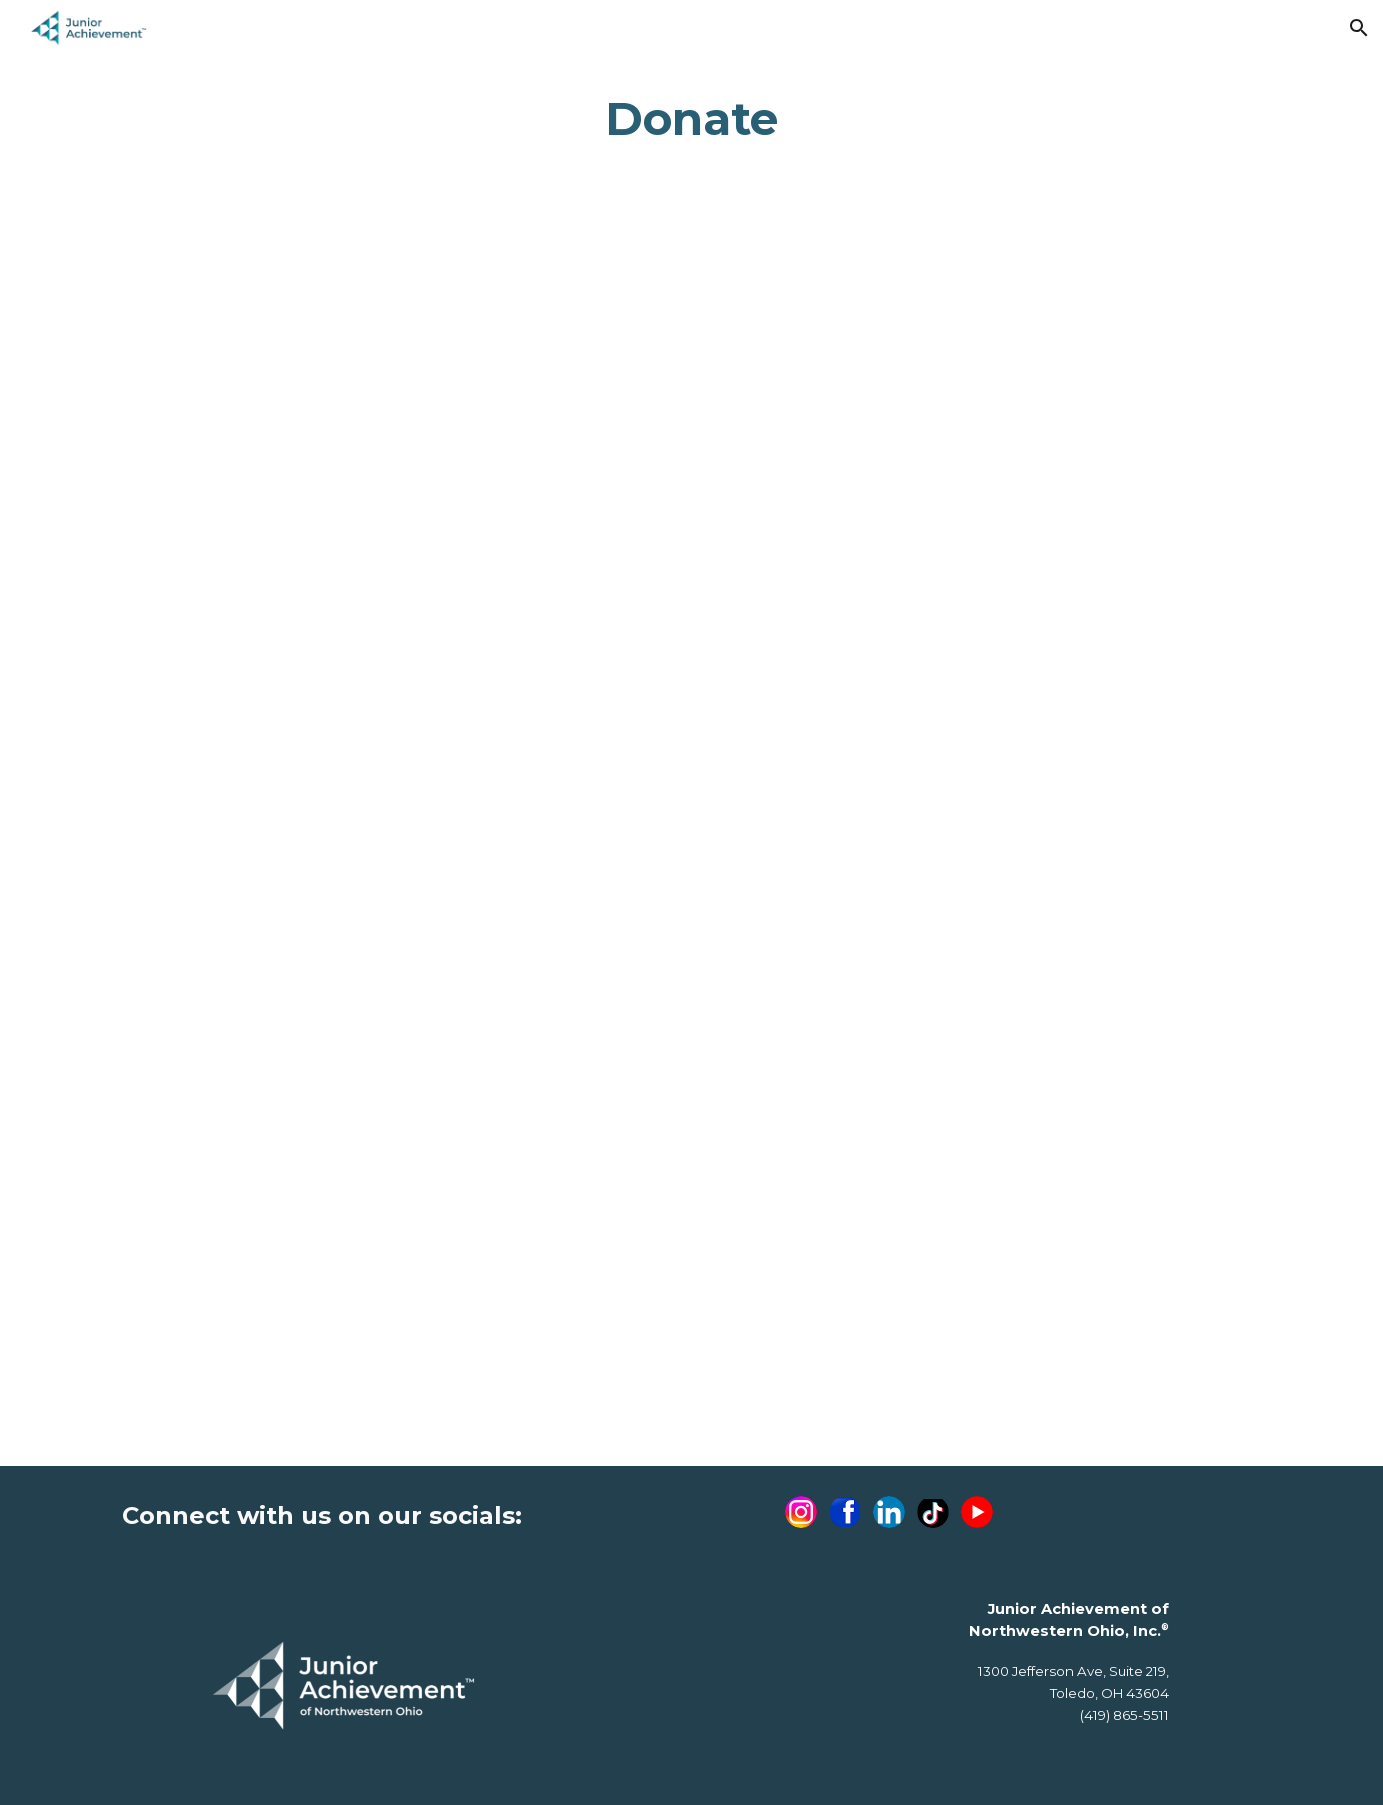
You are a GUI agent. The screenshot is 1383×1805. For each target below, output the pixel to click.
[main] (692, 119)
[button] (1359, 28)
